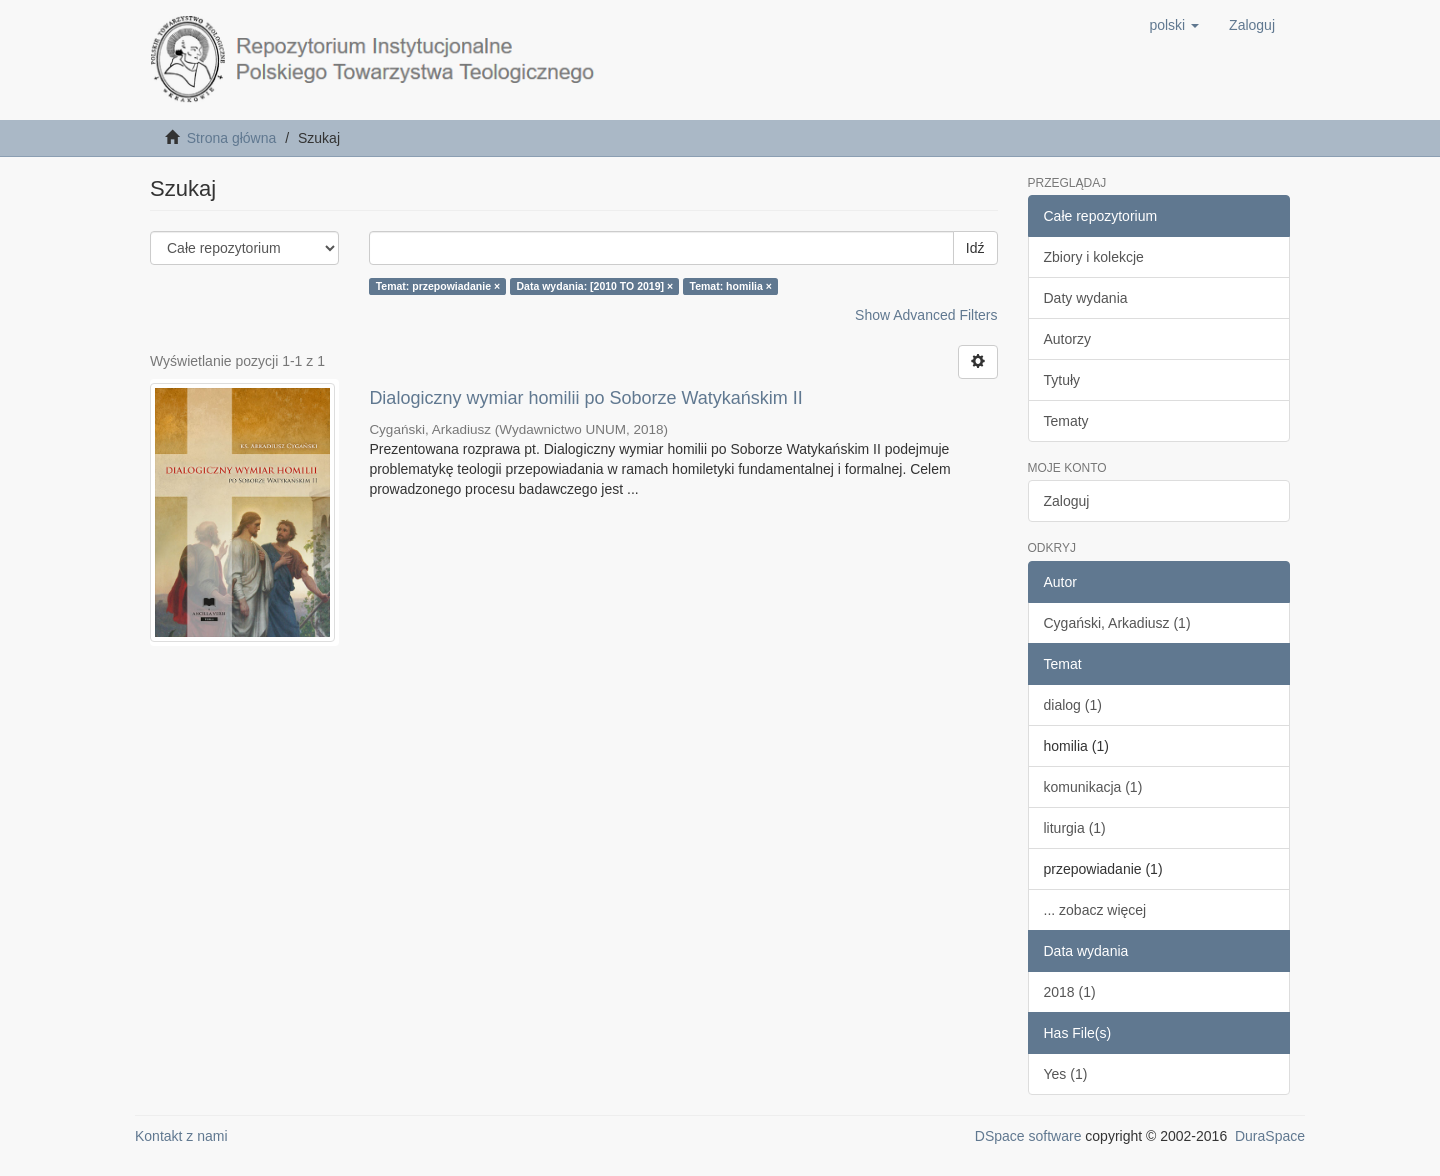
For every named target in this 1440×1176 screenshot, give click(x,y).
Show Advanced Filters (926, 315)
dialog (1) (1073, 705)
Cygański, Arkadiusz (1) (1117, 623)
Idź (975, 248)
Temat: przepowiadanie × (438, 286)
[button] (1174, 25)
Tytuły (1062, 380)
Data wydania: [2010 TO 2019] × (595, 286)
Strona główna (232, 138)
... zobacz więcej (1095, 910)
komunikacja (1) (1093, 787)
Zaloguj (1067, 501)
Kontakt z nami (181, 1136)
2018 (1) (1070, 992)
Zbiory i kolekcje (1094, 257)
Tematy (1066, 421)
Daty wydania (1086, 298)
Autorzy (1067, 339)
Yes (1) (1066, 1074)
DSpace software (1028, 1136)
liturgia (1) (1075, 828)
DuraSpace (1270, 1136)
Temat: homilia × (731, 286)
